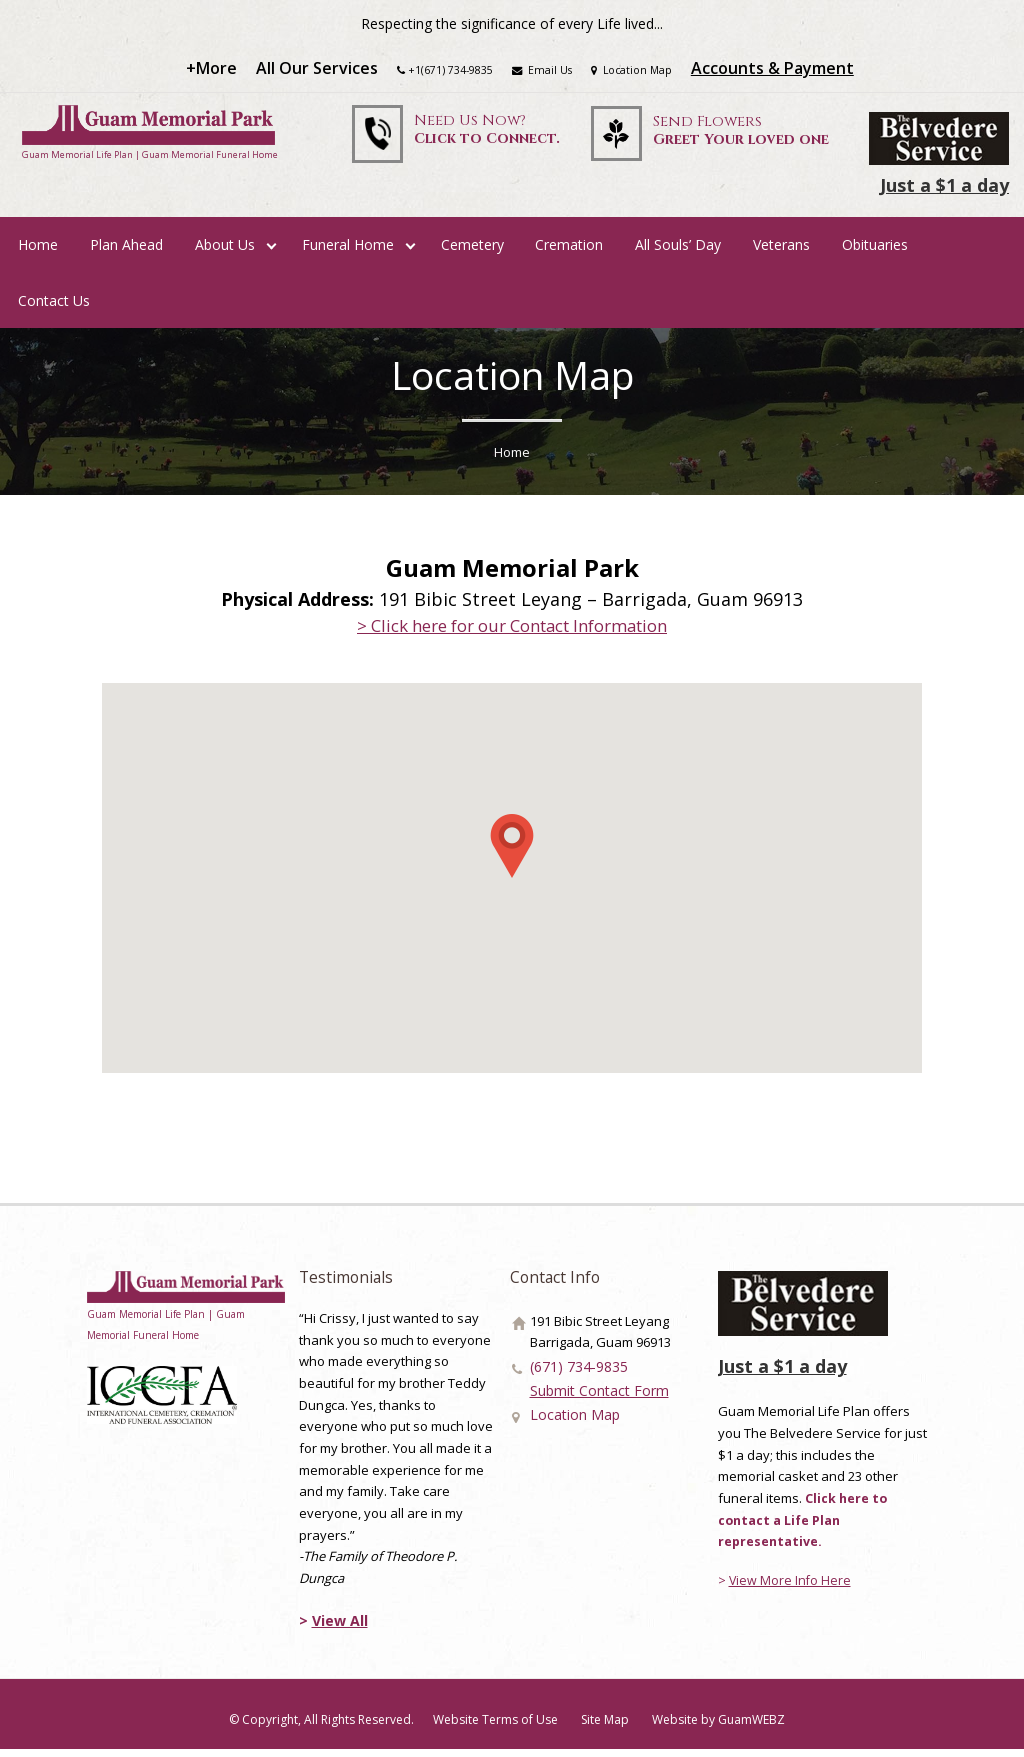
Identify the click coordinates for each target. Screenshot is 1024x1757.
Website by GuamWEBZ (720, 1727)
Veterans (781, 251)
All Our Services (313, 71)
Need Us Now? (483, 135)
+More (207, 71)
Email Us (541, 72)
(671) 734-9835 (572, 1374)
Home (38, 251)
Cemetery (472, 251)
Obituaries (875, 251)
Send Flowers (741, 137)
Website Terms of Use (495, 1727)
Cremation (569, 251)
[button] (512, 853)
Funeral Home (348, 251)
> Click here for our (512, 632)
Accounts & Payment (777, 71)
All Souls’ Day (678, 251)
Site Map (606, 1727)
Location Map (634, 72)
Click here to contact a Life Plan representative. (803, 1526)
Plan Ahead (126, 251)
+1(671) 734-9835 (448, 72)
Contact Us (54, 307)
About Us (225, 251)
